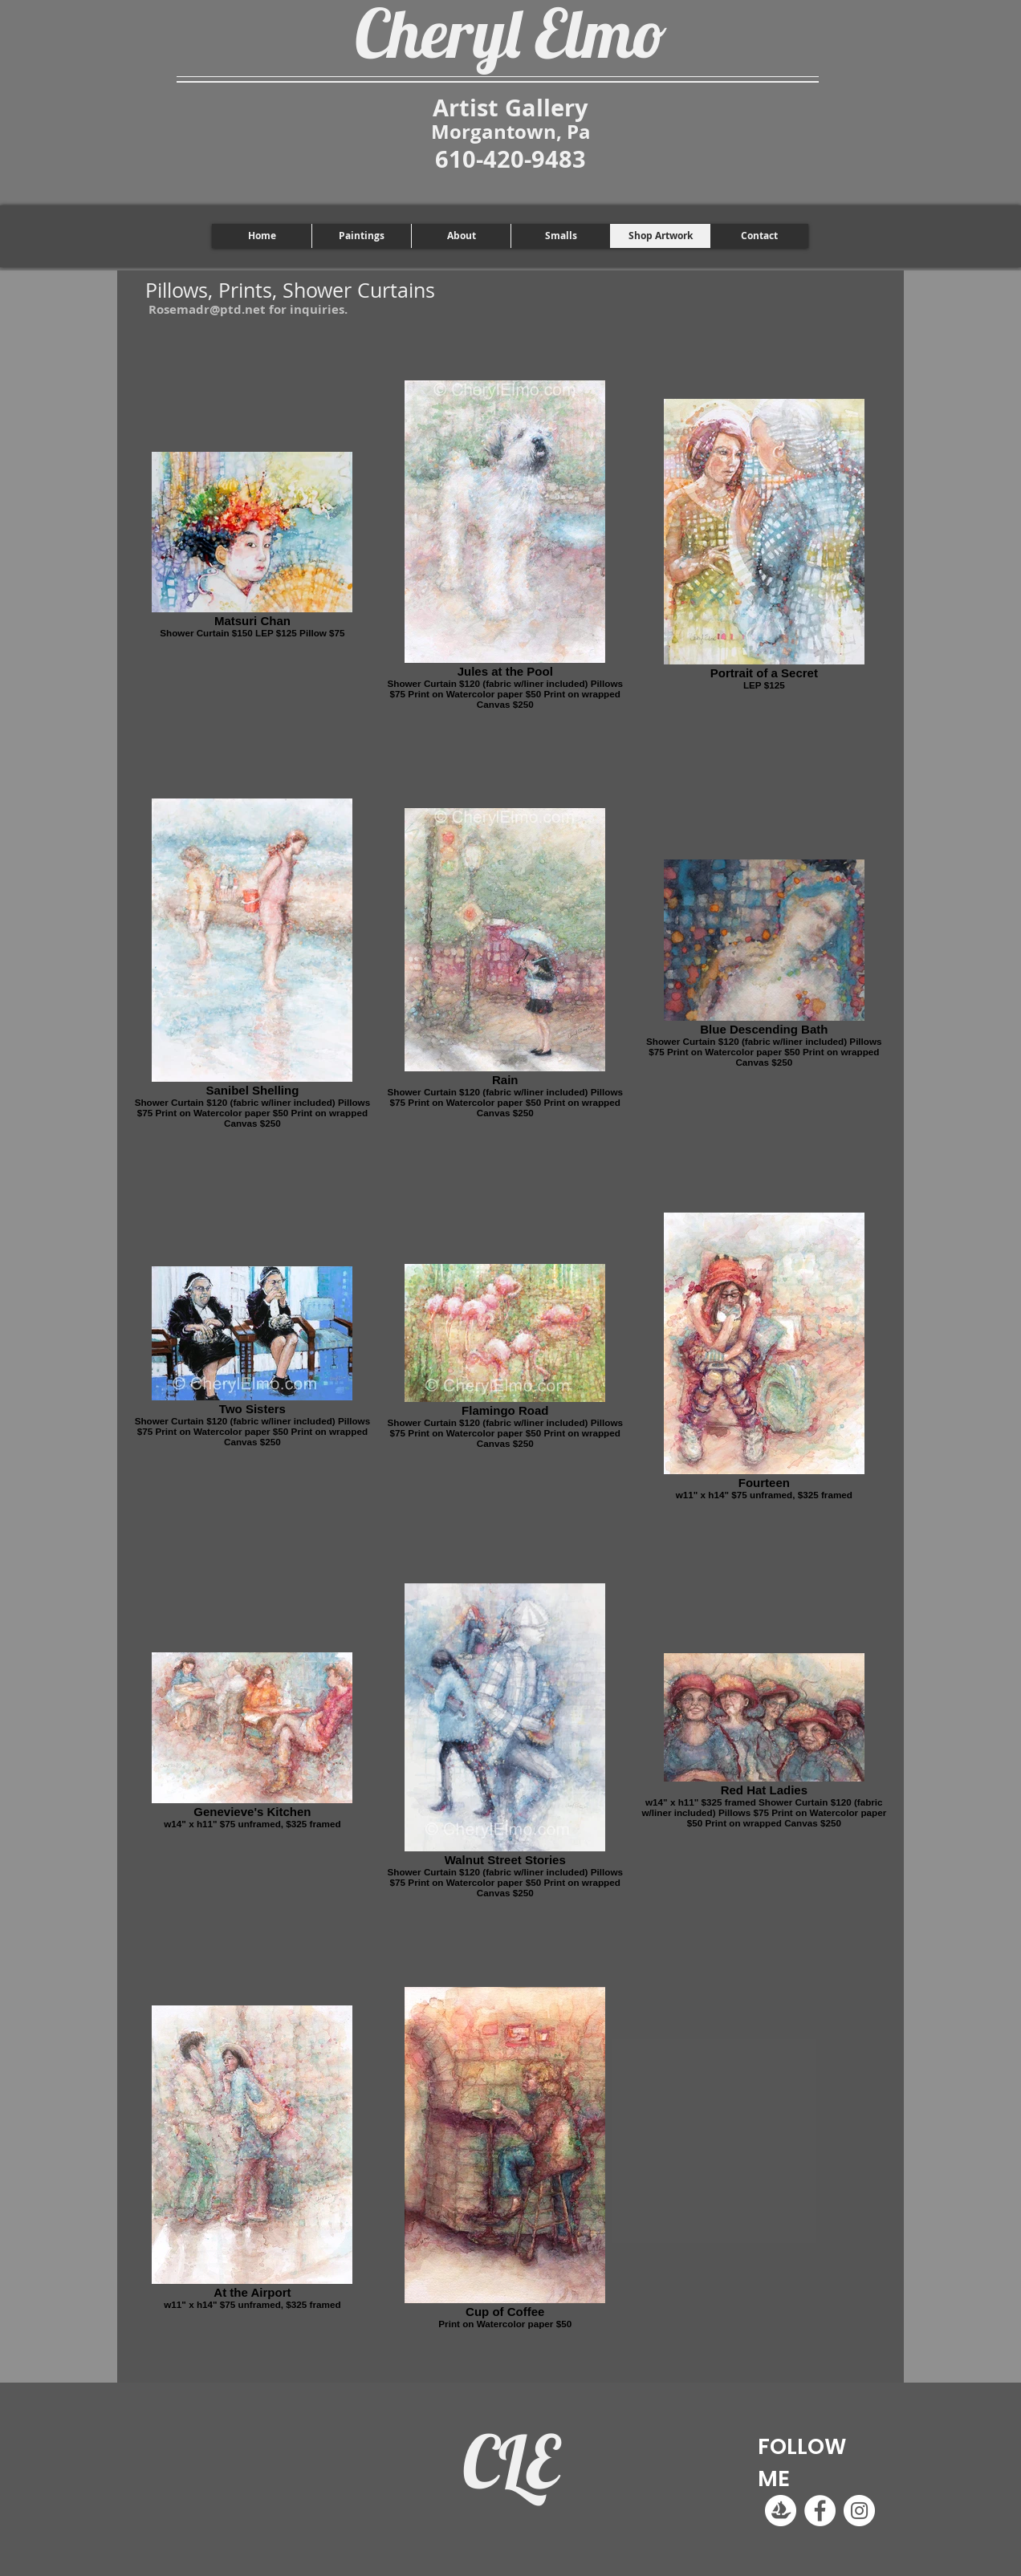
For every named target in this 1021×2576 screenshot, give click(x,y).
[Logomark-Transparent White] (780, 2510)
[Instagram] (859, 2510)
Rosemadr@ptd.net (207, 309)
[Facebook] (820, 2510)
